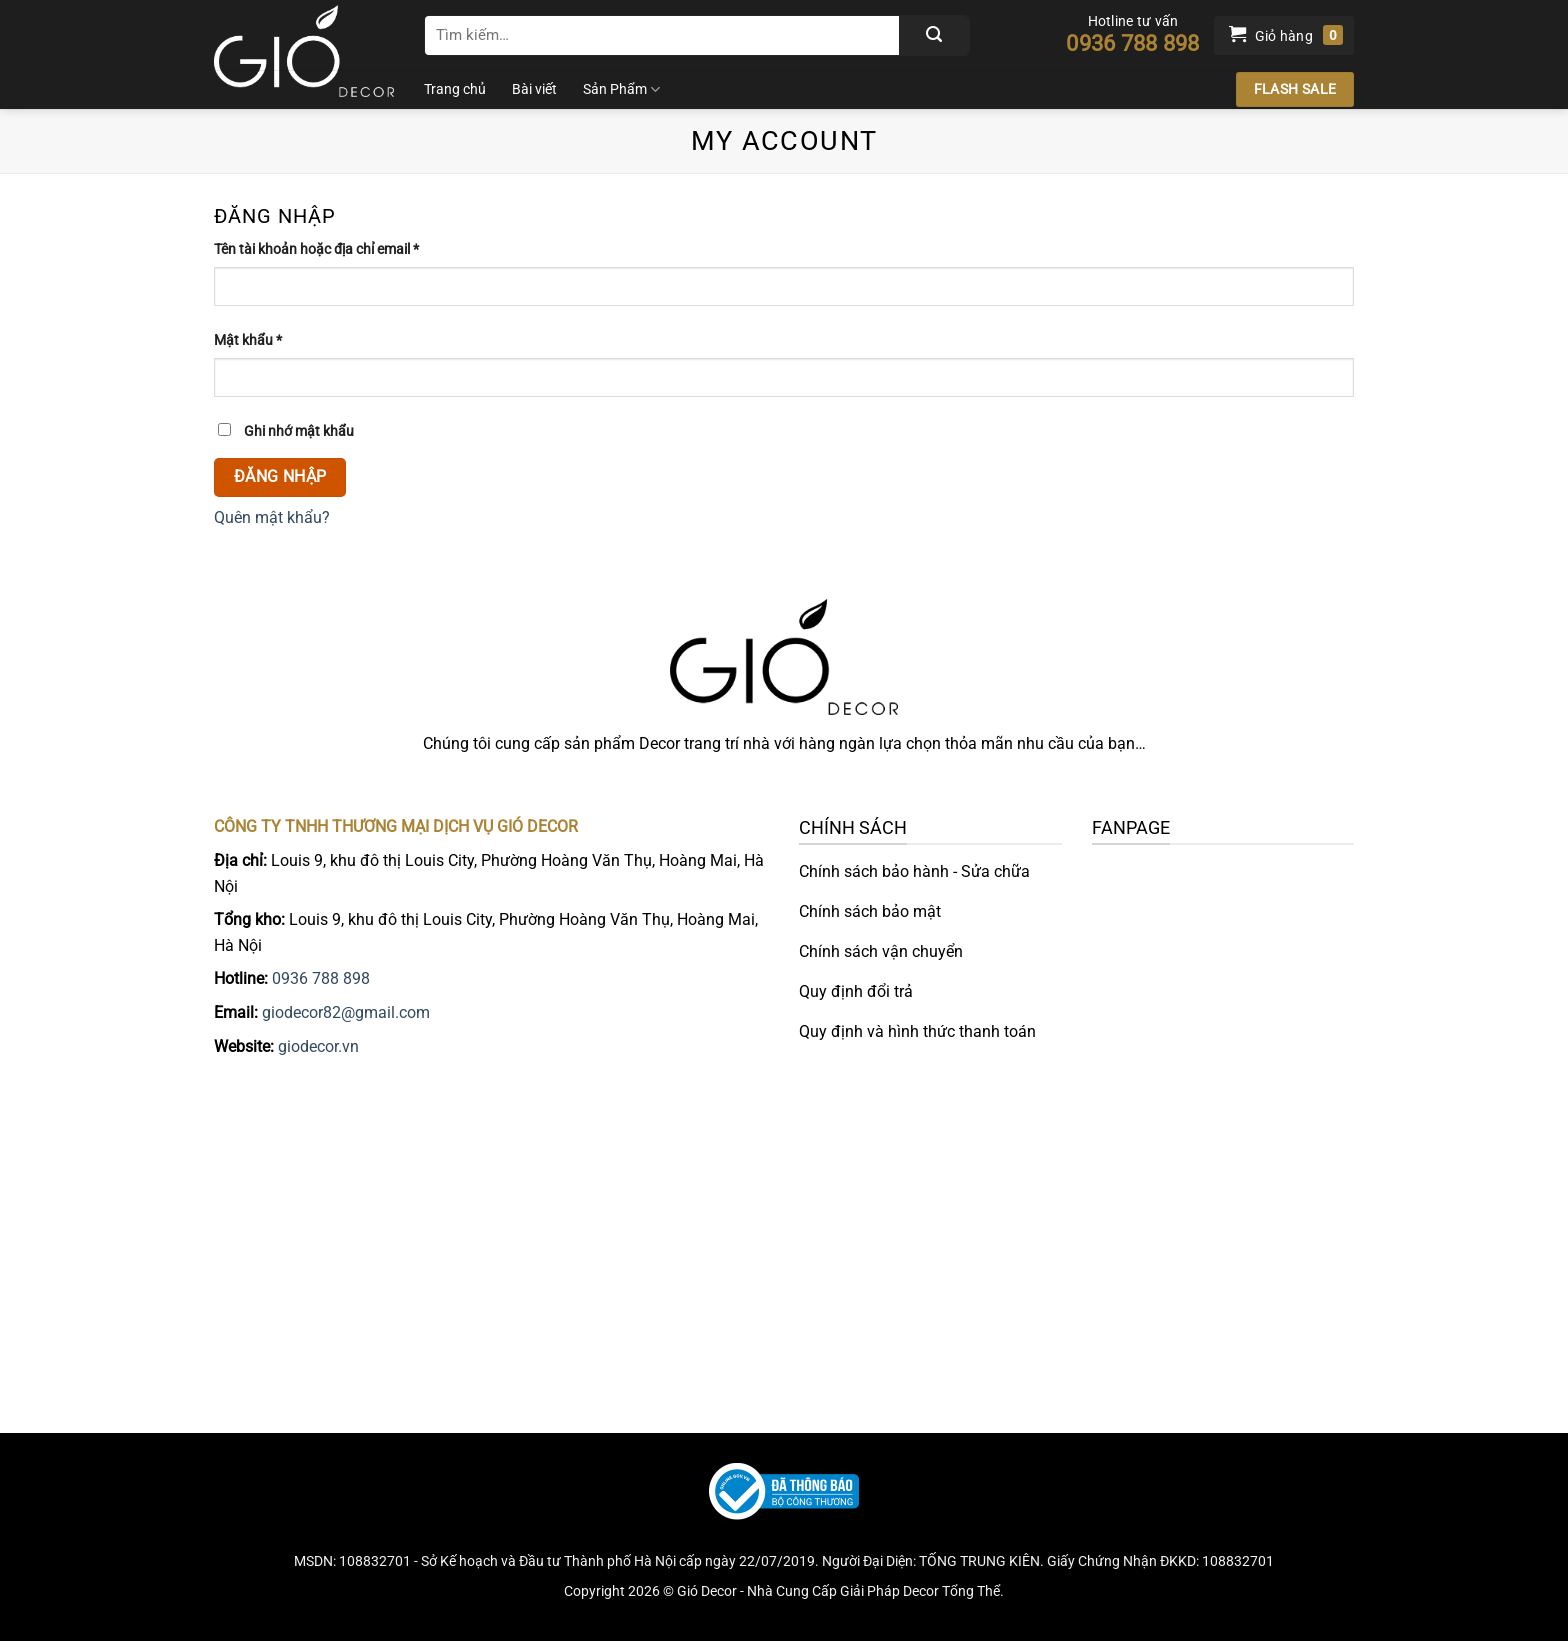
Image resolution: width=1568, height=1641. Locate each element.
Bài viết (534, 89)
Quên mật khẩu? (272, 517)
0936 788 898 (321, 978)
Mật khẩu (263, 340)
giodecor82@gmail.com (346, 1012)
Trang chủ (455, 89)
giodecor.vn (318, 1046)
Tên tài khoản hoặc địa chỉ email (331, 249)
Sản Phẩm (621, 89)
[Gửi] (934, 35)
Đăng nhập (280, 477)
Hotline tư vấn (1132, 34)
